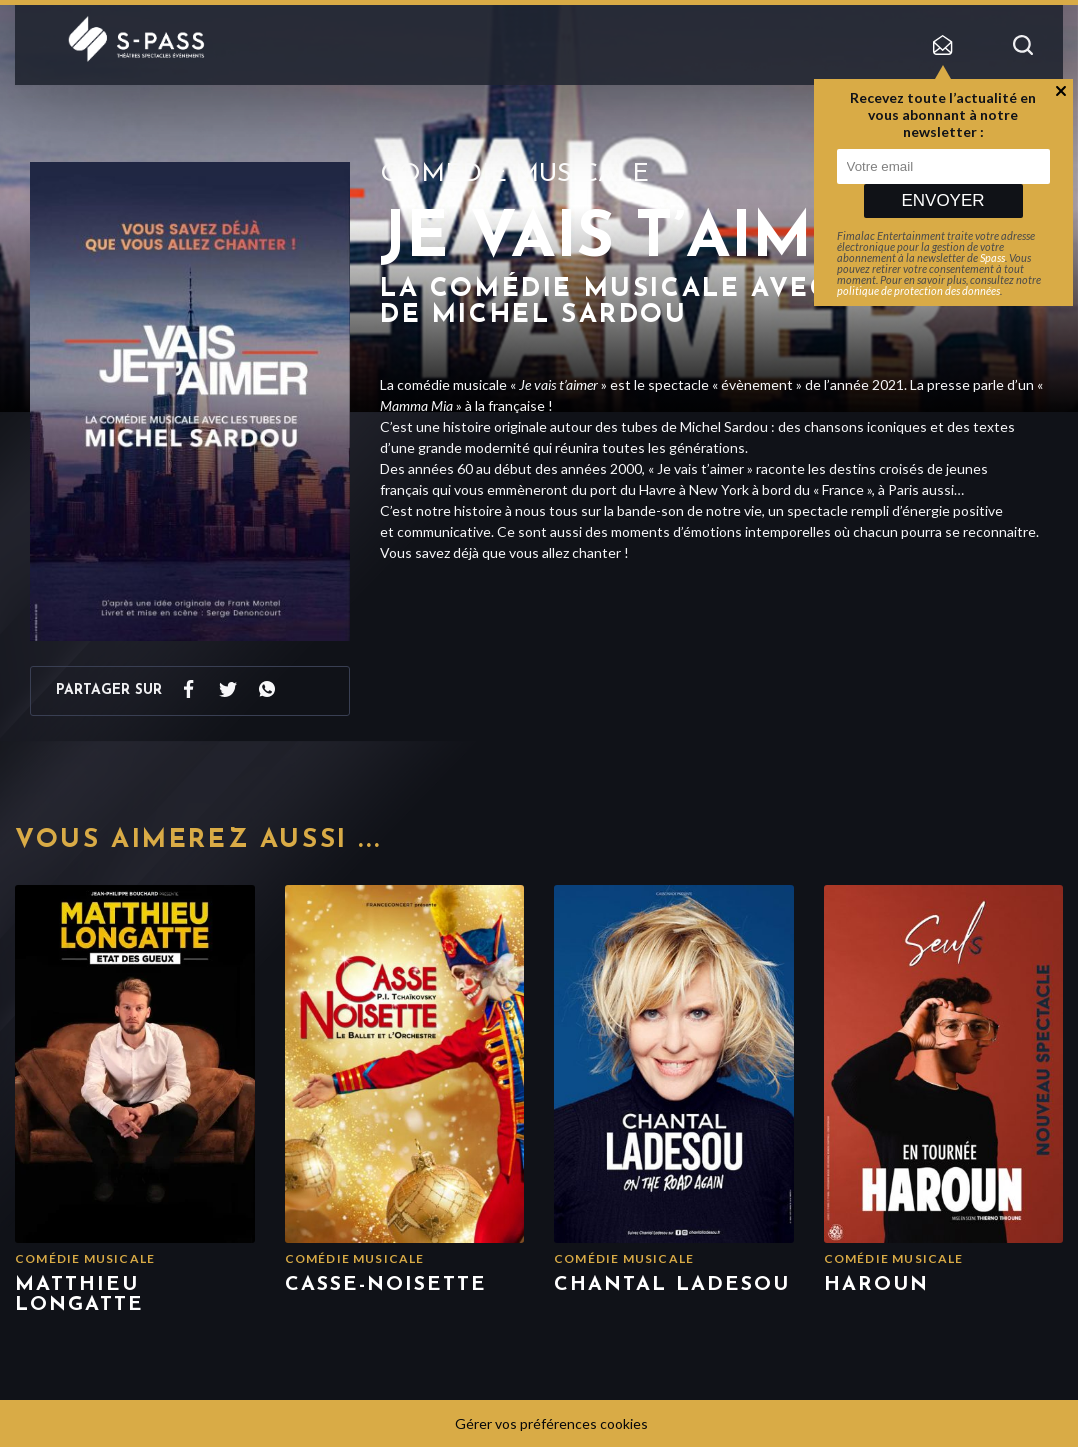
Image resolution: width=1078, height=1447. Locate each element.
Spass (992, 257)
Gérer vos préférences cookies (551, 1423)
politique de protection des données (918, 290)
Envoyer (942, 200)
